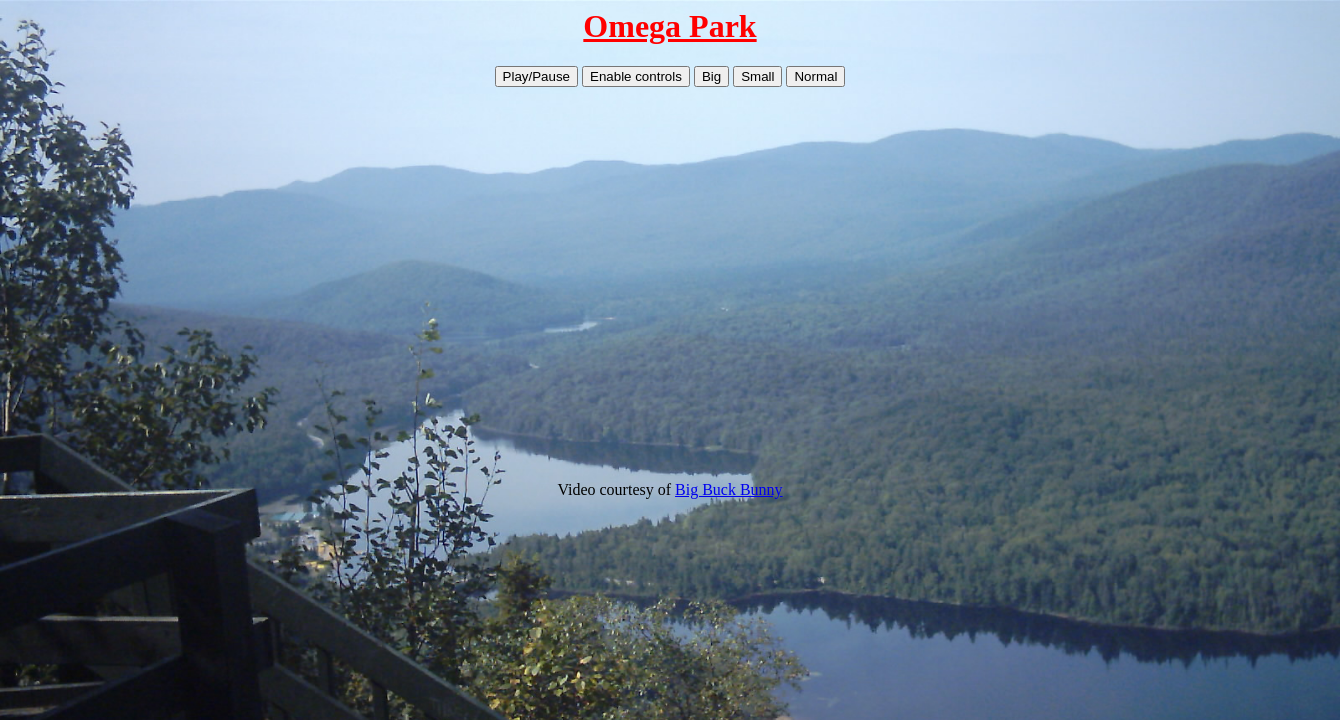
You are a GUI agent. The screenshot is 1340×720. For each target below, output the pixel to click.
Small (757, 76)
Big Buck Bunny (729, 489)
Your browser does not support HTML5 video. (670, 285)
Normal (815, 76)
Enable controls (636, 76)
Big (711, 76)
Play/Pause (536, 76)
